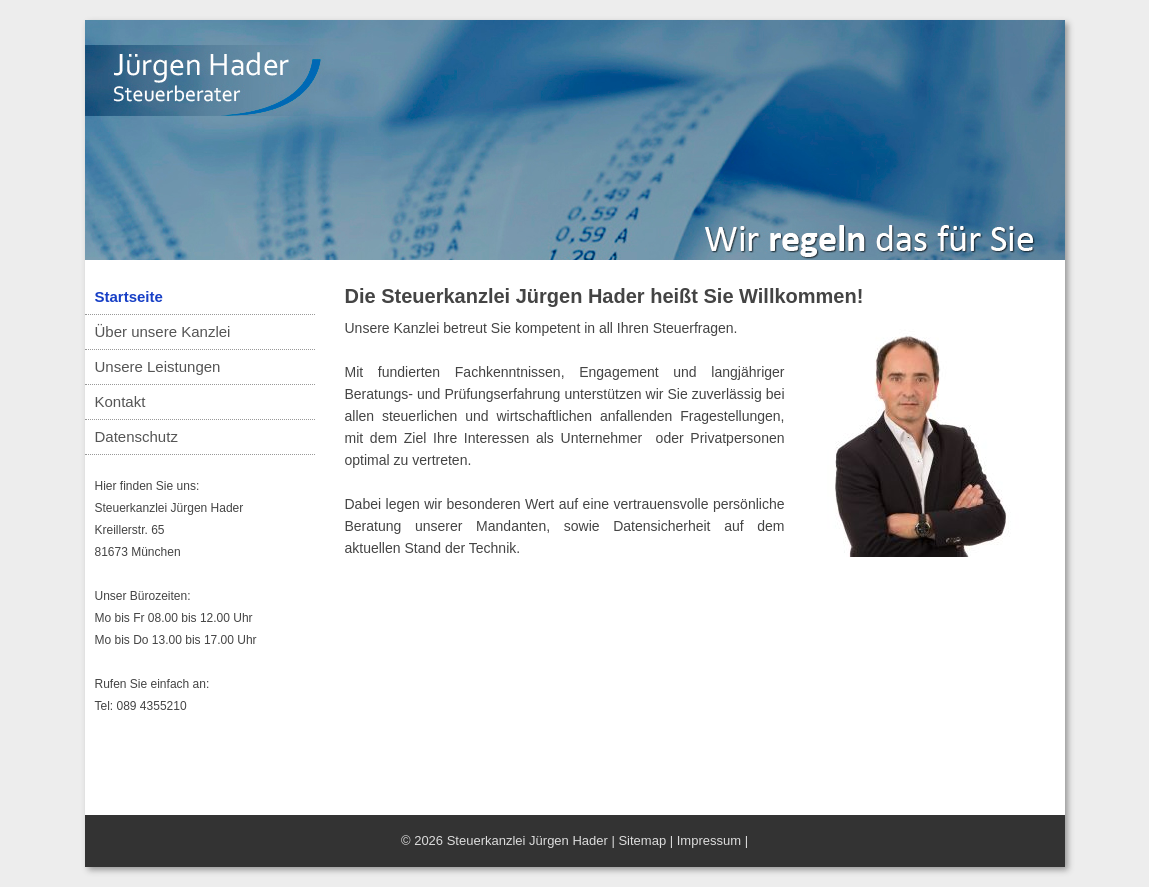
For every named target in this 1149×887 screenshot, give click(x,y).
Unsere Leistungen (158, 366)
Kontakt (120, 401)
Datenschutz (136, 436)
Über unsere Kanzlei (163, 331)
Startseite (129, 296)
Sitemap (642, 840)
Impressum (709, 840)
